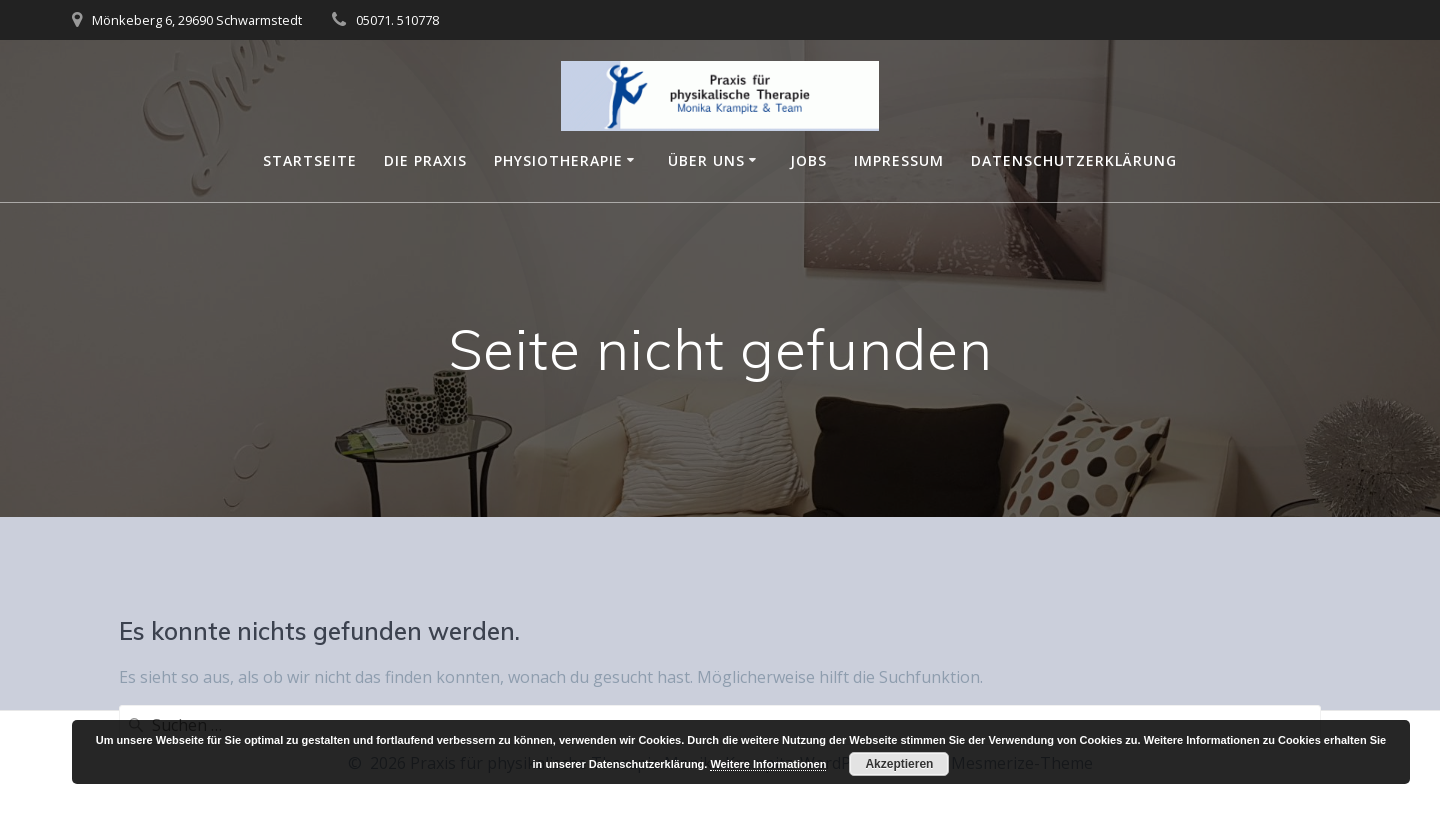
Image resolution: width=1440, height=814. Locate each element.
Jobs (808, 160)
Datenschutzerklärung (1074, 160)
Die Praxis (425, 160)
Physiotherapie (558, 160)
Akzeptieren (899, 764)
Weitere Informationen (768, 764)
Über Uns (706, 160)
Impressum (899, 160)
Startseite (310, 160)
